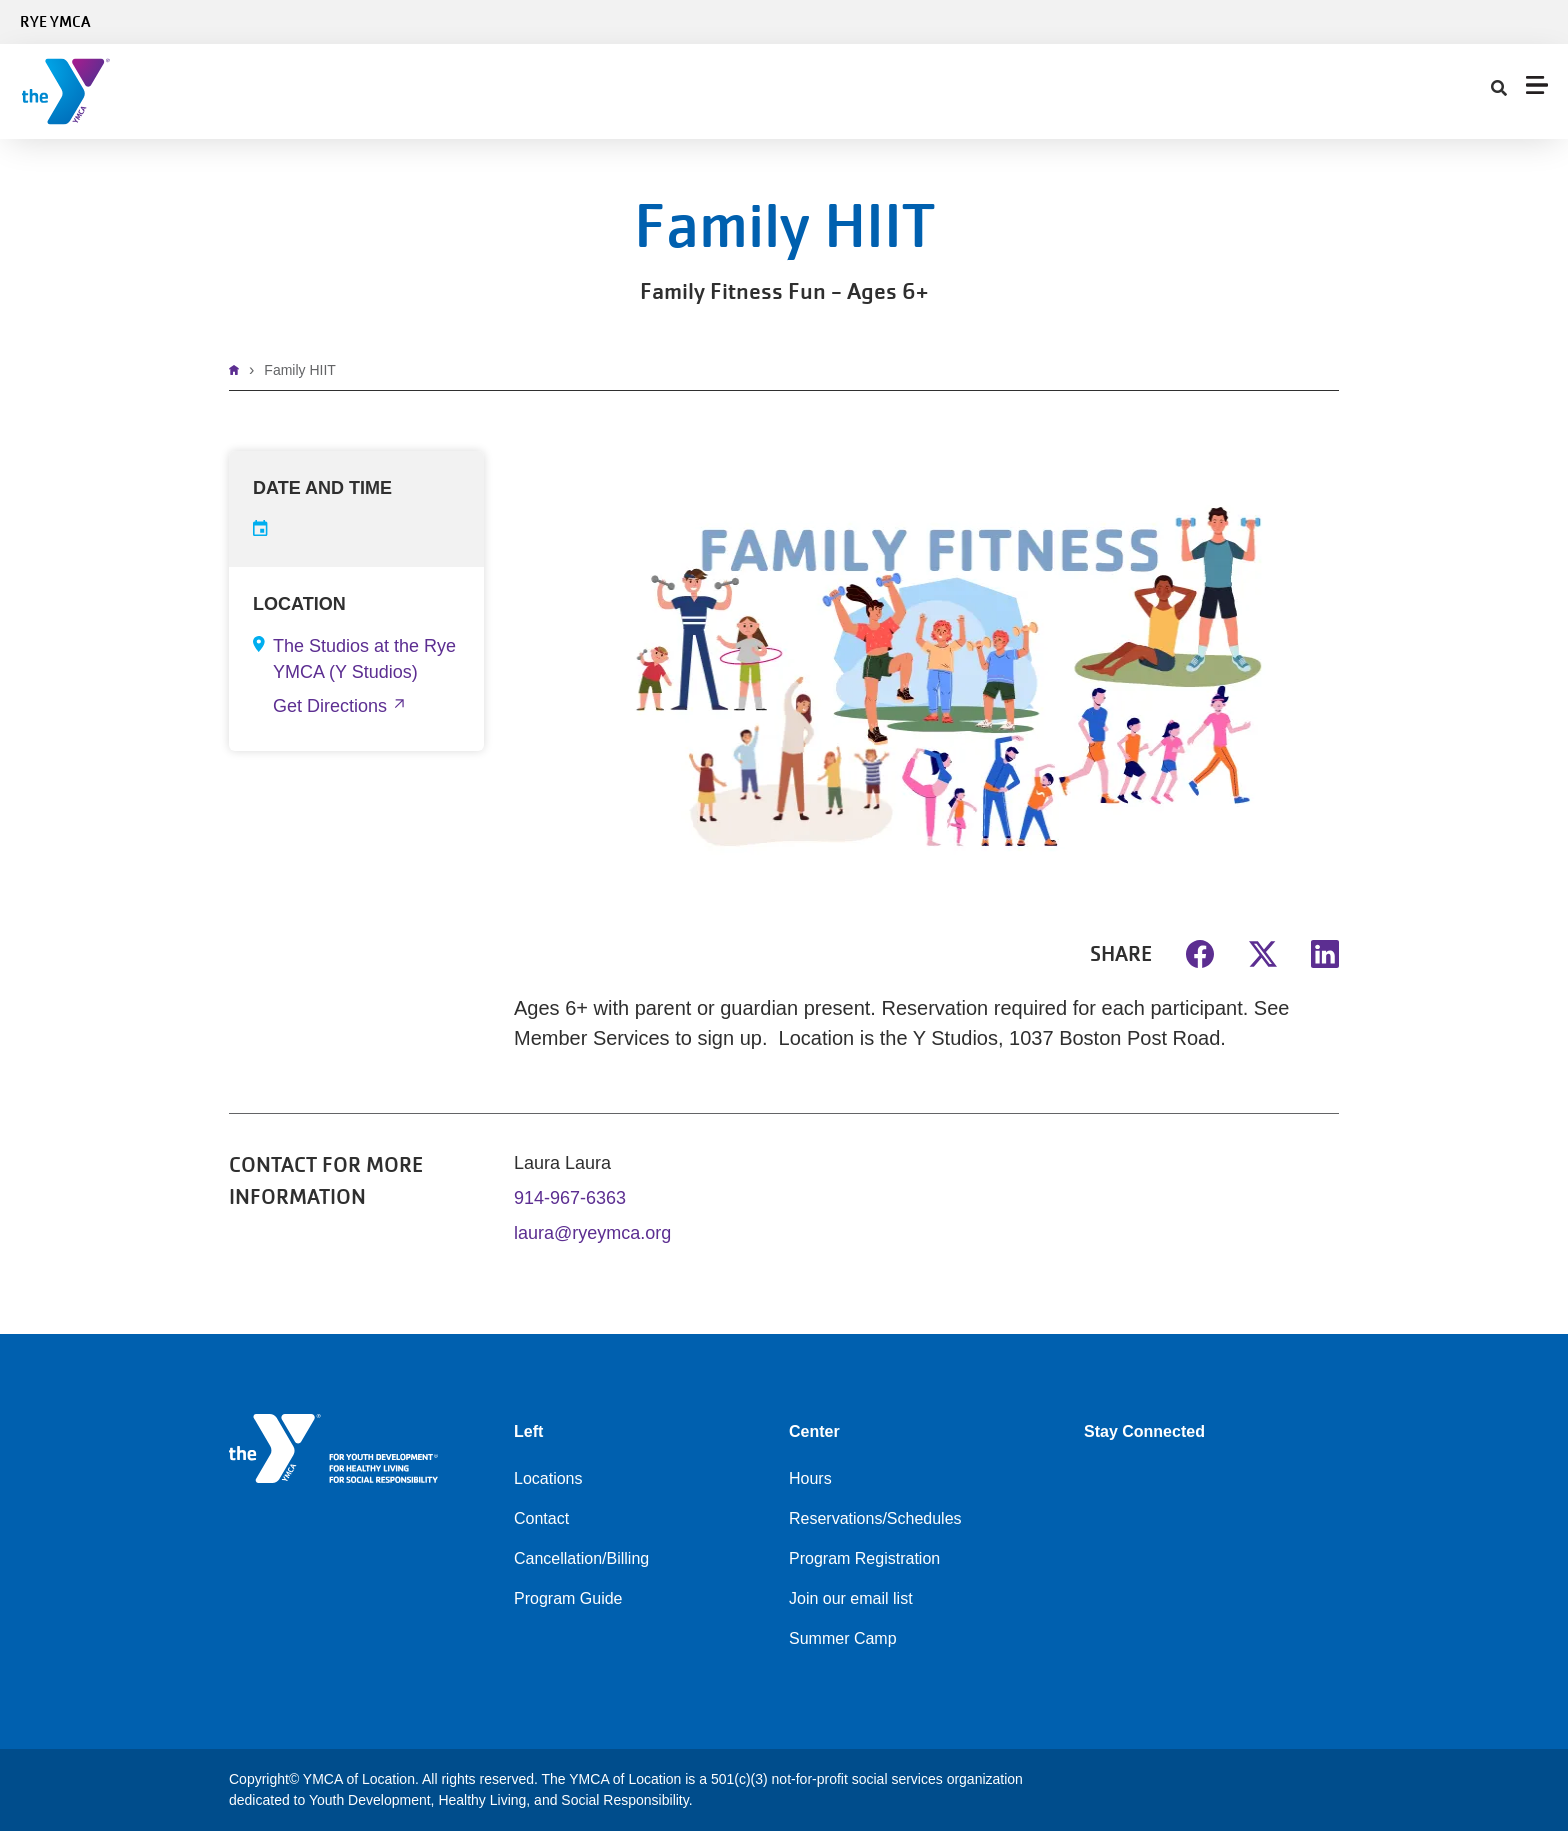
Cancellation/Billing (581, 1558)
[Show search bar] (1145, 92)
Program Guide (568, 1598)
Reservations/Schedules (875, 1518)
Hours (810, 1478)
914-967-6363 (570, 1198)
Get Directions (330, 706)
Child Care (661, 91)
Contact (958, 91)
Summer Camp (843, 1638)
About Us (855, 91)
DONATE (1516, 91)
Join (320, 91)
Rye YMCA (55, 22)
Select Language (1495, 22)
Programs (540, 91)
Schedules (419, 91)
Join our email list (851, 1598)
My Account (1064, 91)
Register (1436, 91)
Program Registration (864, 1558)
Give (760, 91)
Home (239, 370)
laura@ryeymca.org (592, 1233)
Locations (548, 1478)
